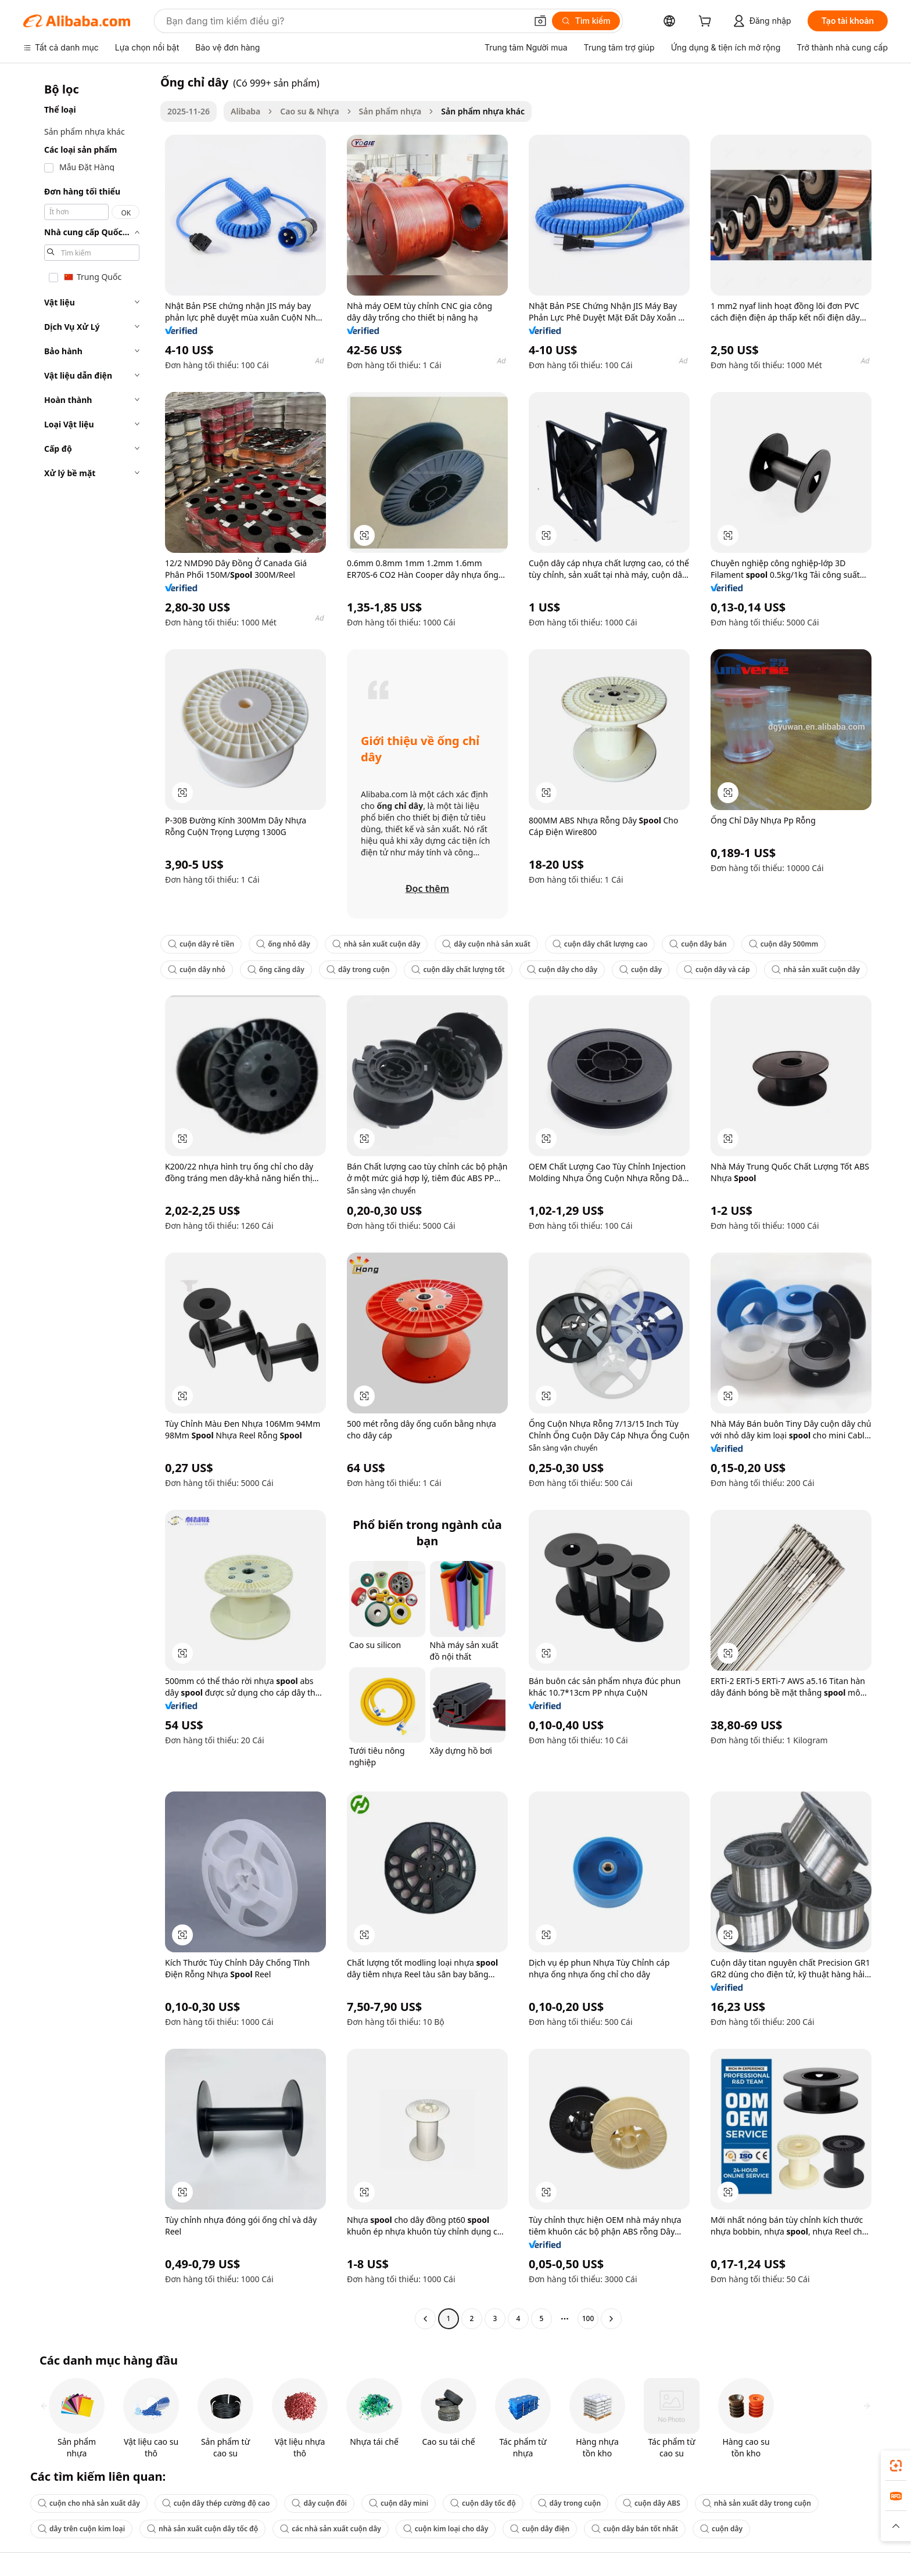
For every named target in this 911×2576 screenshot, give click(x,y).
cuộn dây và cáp (716, 969)
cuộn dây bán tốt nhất (634, 2529)
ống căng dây (276, 969)
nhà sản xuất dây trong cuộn (756, 2503)
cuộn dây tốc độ (483, 2503)
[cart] (707, 22)
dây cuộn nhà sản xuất (486, 944)
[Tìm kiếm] (586, 21)
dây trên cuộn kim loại (81, 2529)
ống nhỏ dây (283, 944)
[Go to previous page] (425, 2318)
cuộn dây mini (398, 2503)
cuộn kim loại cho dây (446, 2529)
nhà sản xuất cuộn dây (376, 944)
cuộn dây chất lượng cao (600, 944)
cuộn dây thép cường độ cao (216, 2503)
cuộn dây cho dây (562, 969)
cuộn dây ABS (651, 2503)
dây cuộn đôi (319, 2503)
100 (588, 2318)
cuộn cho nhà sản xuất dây (89, 2503)
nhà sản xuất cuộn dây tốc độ (202, 2529)
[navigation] (88, 1202)
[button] (540, 21)
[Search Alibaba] (345, 21)
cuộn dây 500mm (784, 944)
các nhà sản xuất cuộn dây (330, 2529)
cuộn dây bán (697, 944)
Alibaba (245, 111)
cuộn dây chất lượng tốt (457, 969)
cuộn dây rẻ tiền (201, 944)
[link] (896, 2466)
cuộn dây (640, 969)
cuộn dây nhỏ (196, 969)
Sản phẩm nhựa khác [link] (483, 111)
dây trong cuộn (358, 969)
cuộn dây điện (539, 2529)
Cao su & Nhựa (309, 111)
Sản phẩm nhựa (390, 111)
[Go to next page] (611, 2318)
